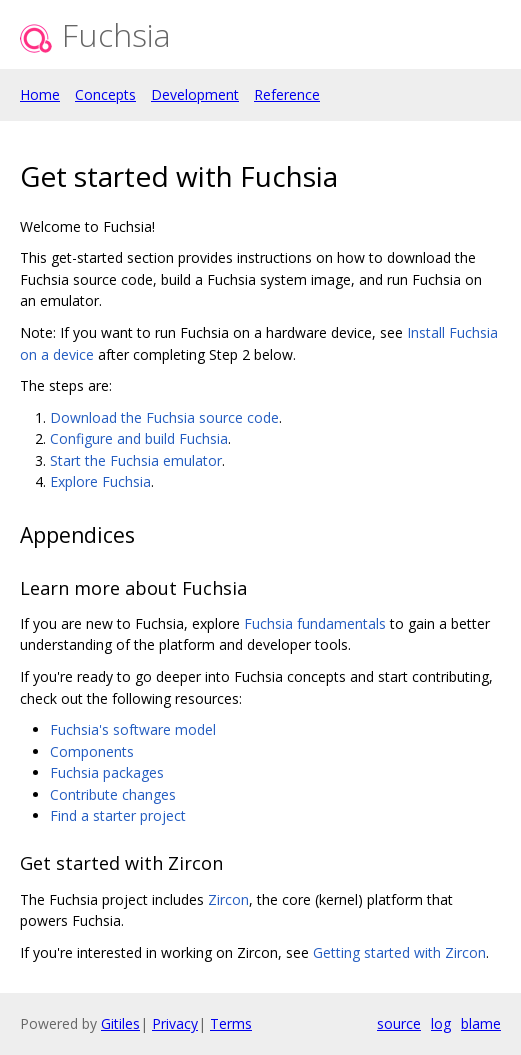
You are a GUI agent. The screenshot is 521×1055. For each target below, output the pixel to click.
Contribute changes (113, 794)
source (399, 1023)
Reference (287, 94)
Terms (231, 1023)
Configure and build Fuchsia (139, 438)
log (441, 1023)
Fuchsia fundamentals (315, 623)
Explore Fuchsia (100, 481)
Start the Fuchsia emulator (136, 460)
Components (92, 751)
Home (40, 94)
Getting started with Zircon (399, 952)
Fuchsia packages (107, 772)
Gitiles (120, 1023)
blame (481, 1023)
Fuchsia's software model (133, 729)
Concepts (105, 94)
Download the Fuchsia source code (164, 417)
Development (195, 94)
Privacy (175, 1023)
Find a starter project (118, 815)
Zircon (228, 899)
